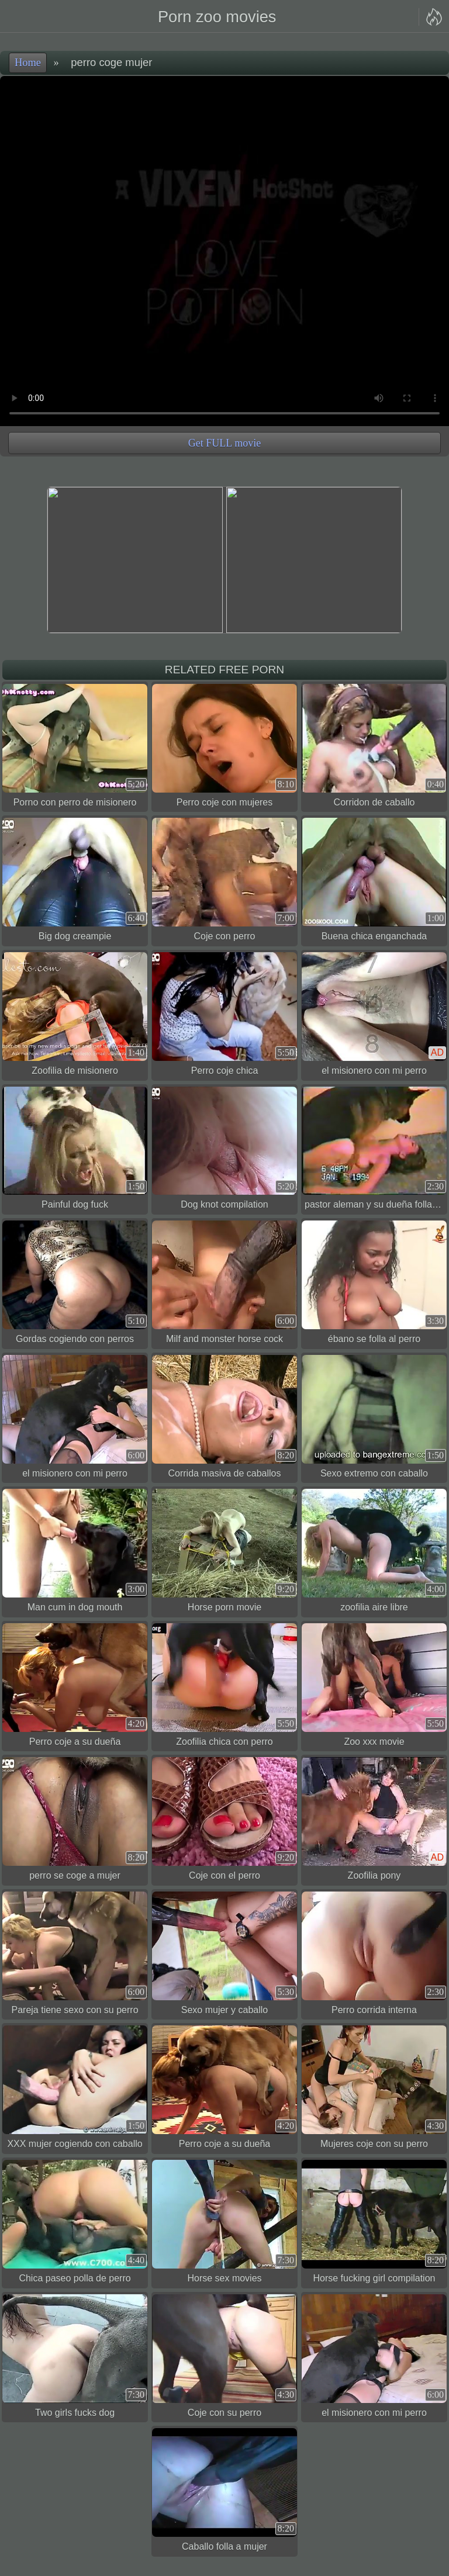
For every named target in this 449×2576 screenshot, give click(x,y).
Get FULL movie (224, 443)
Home (28, 62)
